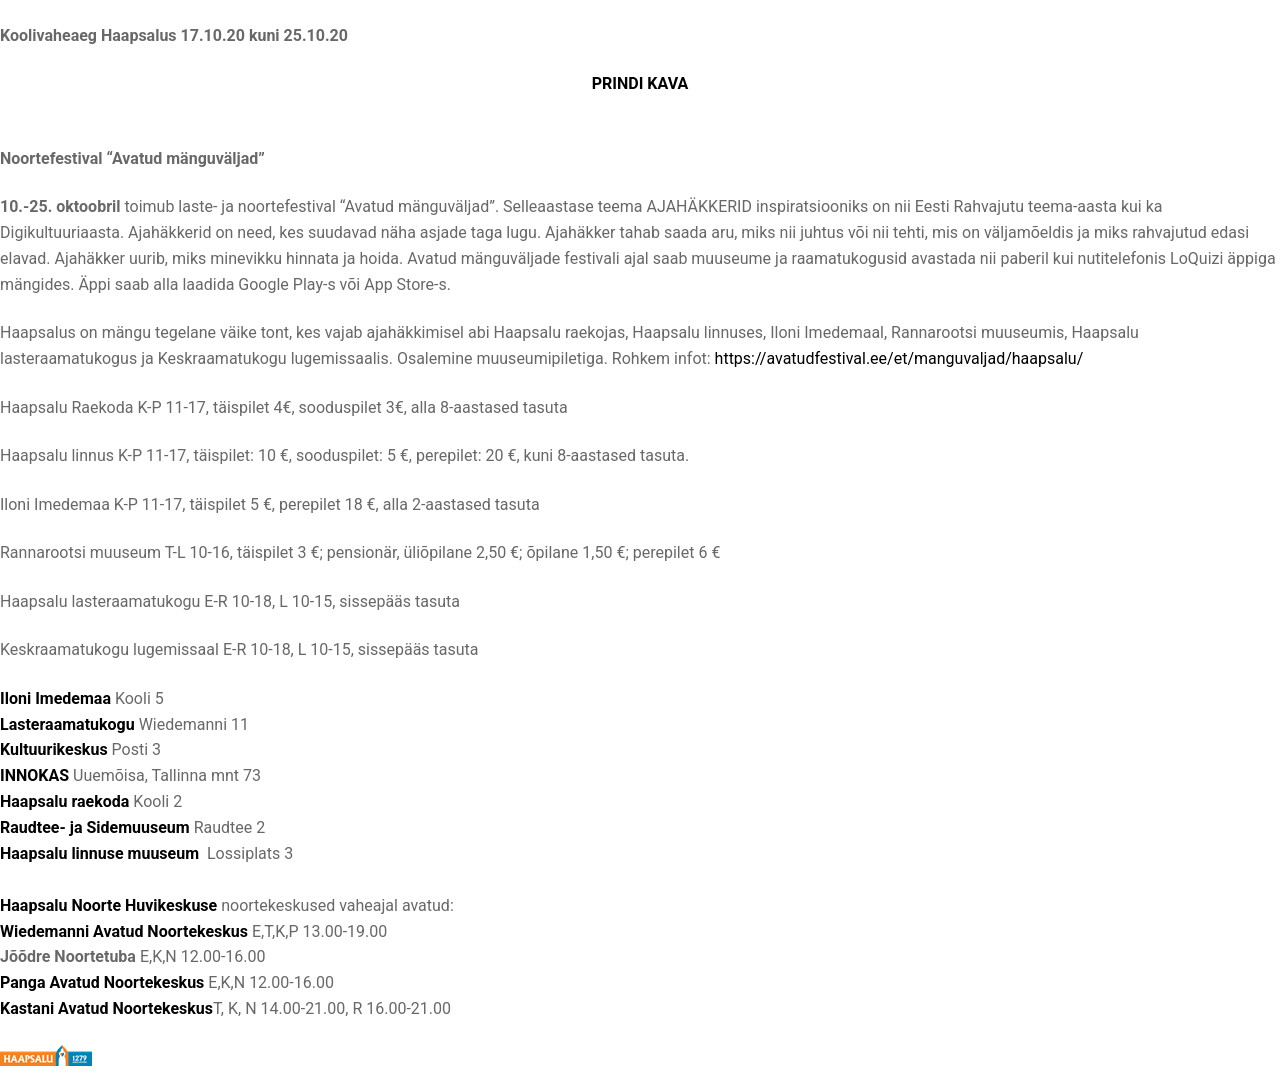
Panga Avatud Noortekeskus (102, 982)
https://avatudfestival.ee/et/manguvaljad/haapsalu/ (899, 358)
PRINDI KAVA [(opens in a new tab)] (640, 83)
